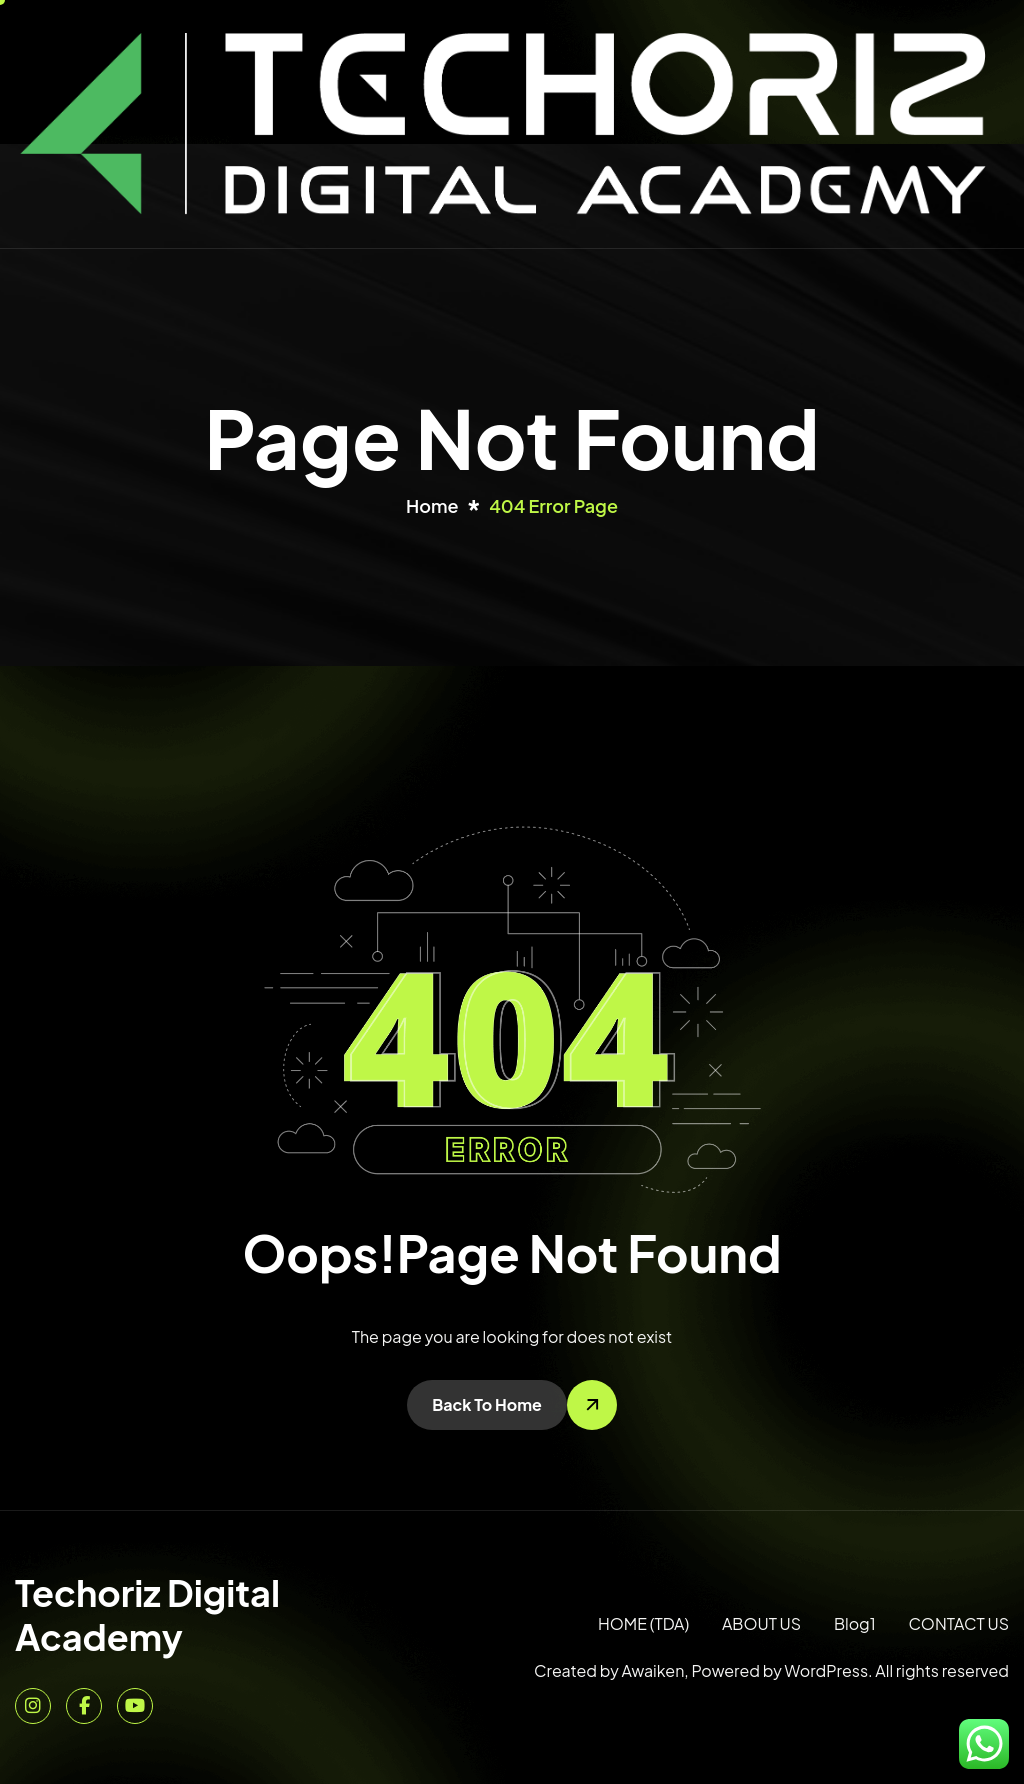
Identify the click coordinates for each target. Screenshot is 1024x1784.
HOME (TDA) (643, 1623)
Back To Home (487, 1404)
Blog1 (855, 1623)
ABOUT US (761, 1623)
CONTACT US (958, 1623)
